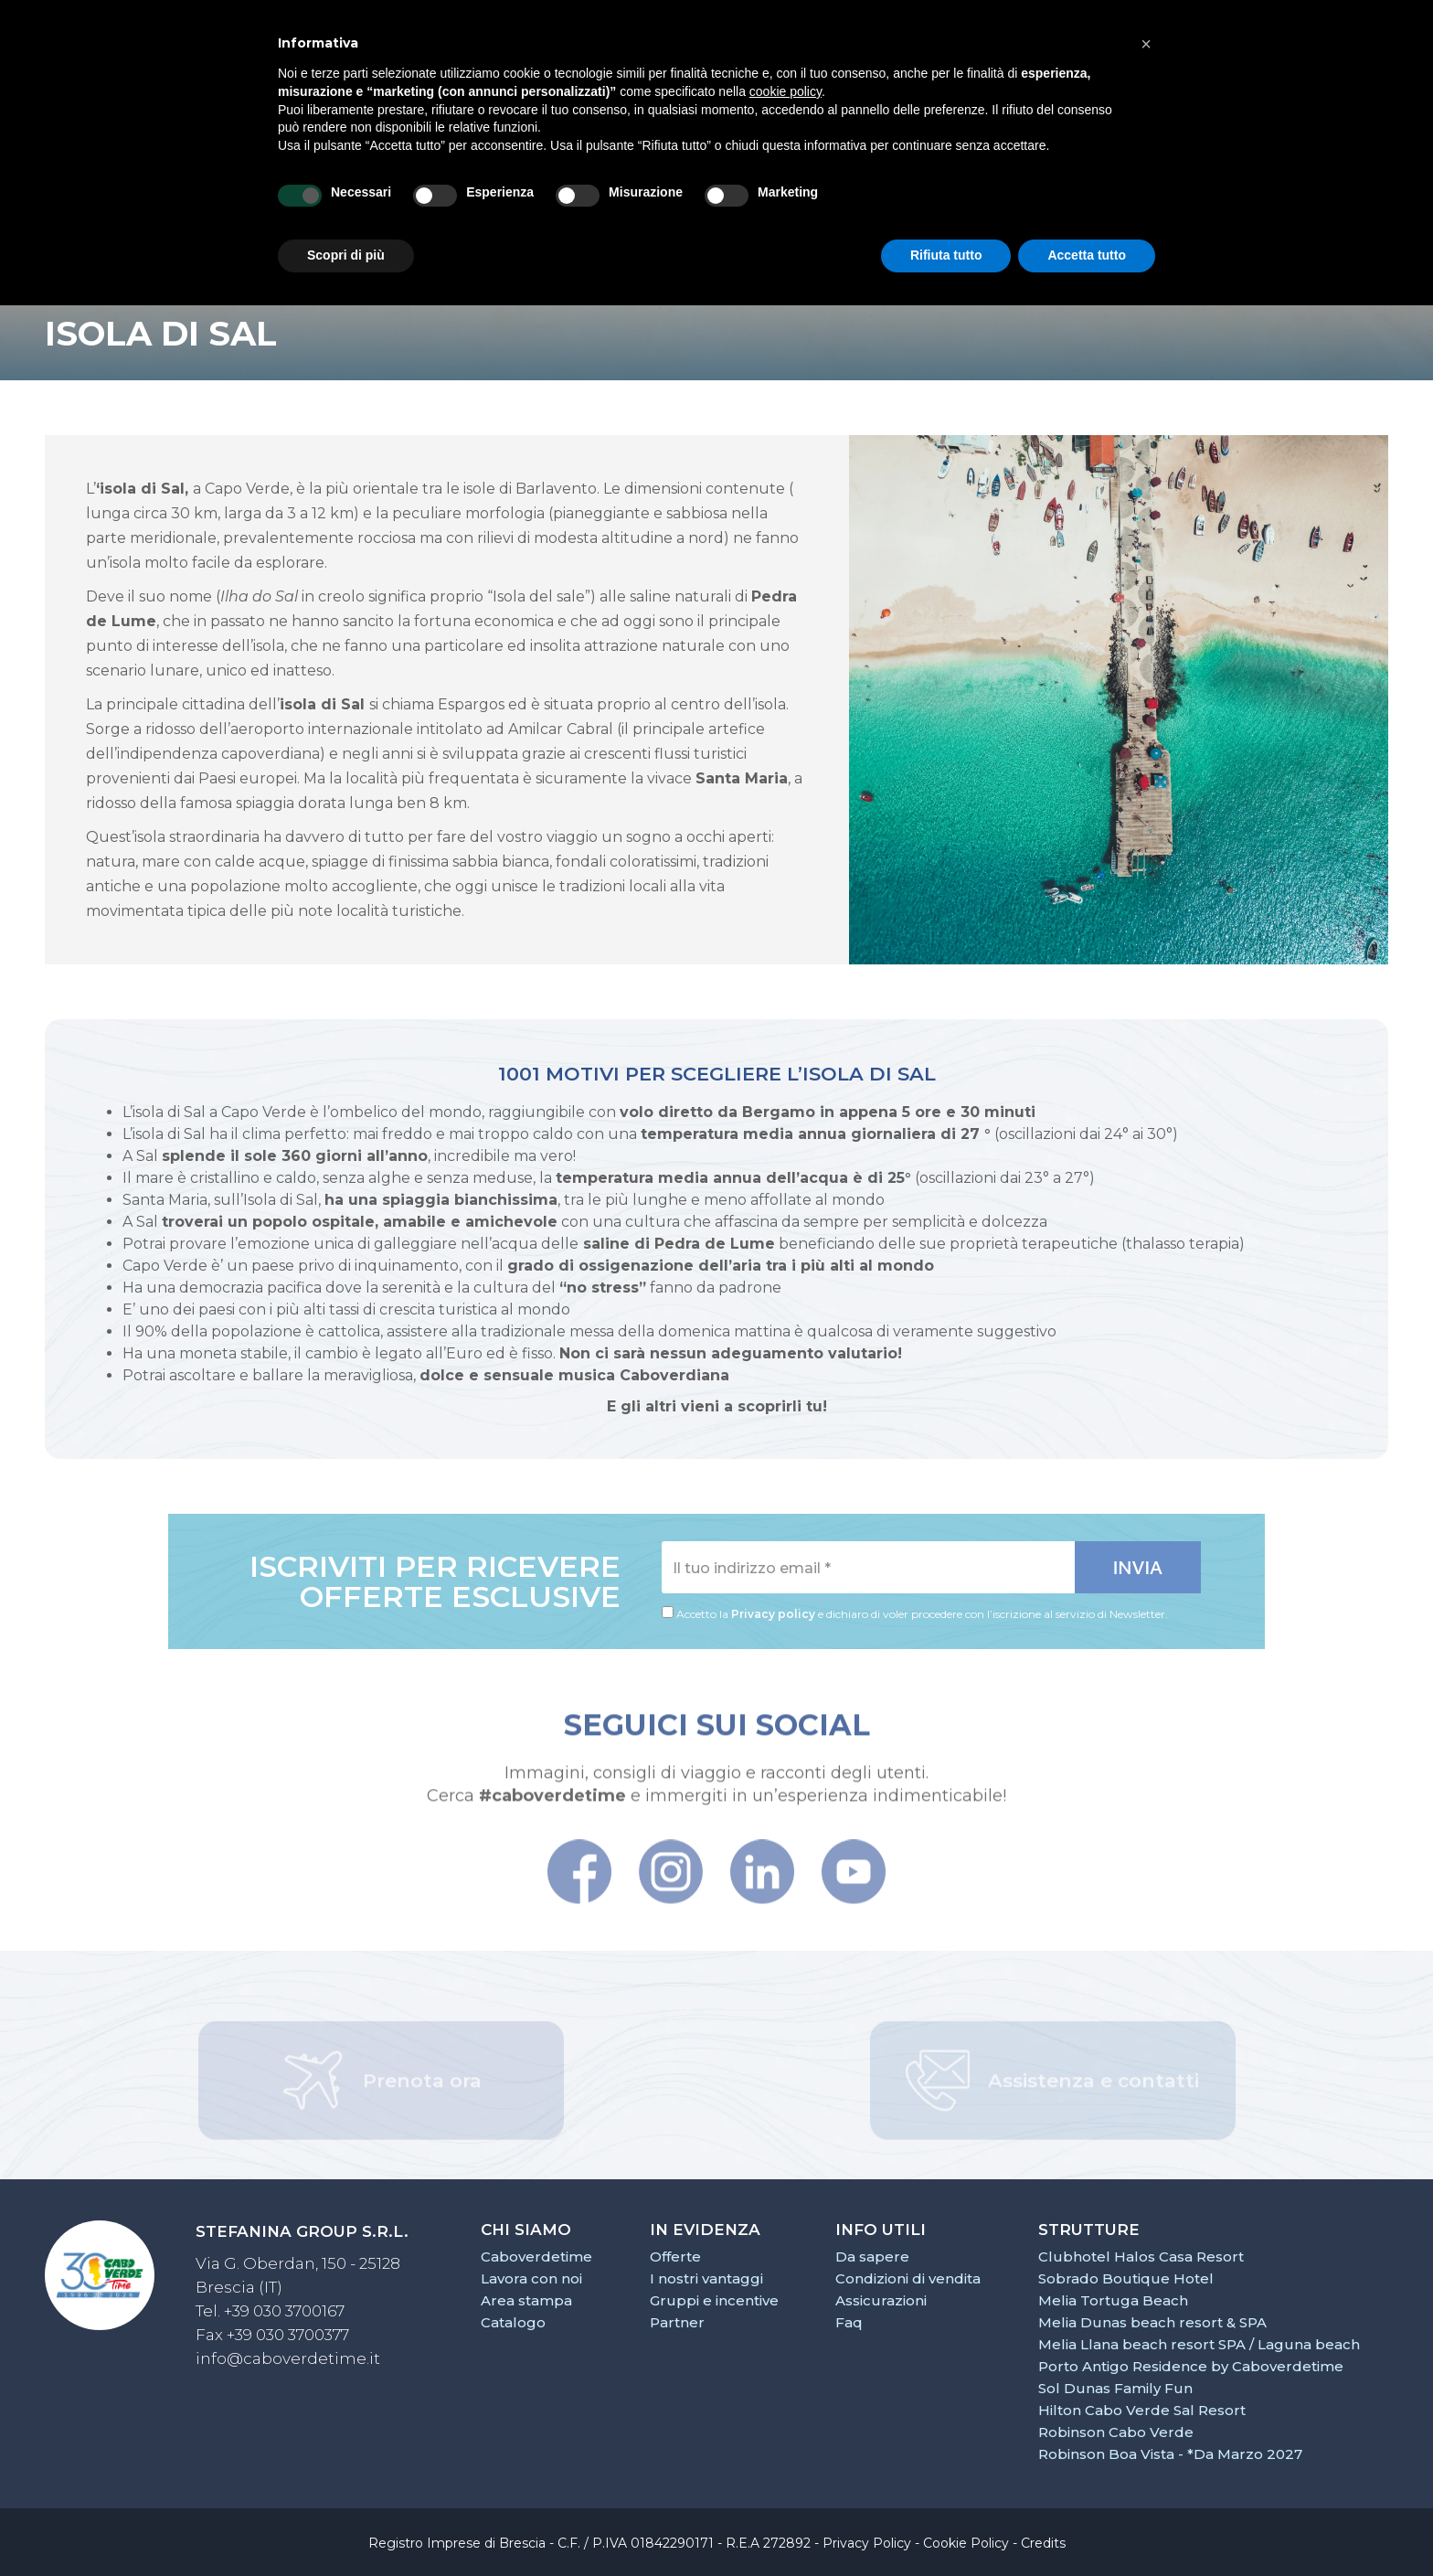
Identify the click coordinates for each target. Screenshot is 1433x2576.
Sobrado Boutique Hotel (1126, 2278)
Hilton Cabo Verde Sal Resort (1142, 2410)
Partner (677, 2322)
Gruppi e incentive (714, 2300)
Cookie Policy (966, 2543)
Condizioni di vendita (908, 2278)
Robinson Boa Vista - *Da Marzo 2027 (1170, 2454)
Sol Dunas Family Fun (1115, 2388)
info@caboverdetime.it (288, 2358)
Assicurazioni (881, 2300)
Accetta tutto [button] (1086, 255)
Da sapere (872, 2256)
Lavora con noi (531, 2278)
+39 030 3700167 (284, 2311)
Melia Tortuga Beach (1113, 2300)
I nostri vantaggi (706, 2278)
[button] (1146, 44)
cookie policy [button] (785, 91)
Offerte (675, 2256)
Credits (1043, 2543)
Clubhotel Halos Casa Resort (1141, 2256)
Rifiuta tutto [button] (946, 255)
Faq (849, 2322)
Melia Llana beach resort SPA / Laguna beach (1199, 2344)
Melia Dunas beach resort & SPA (1152, 2322)
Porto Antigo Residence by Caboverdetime (1190, 2366)
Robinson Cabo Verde (1116, 2432)
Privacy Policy (867, 2543)
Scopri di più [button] (346, 255)
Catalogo (513, 2322)
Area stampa (526, 2300)
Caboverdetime (536, 2256)
